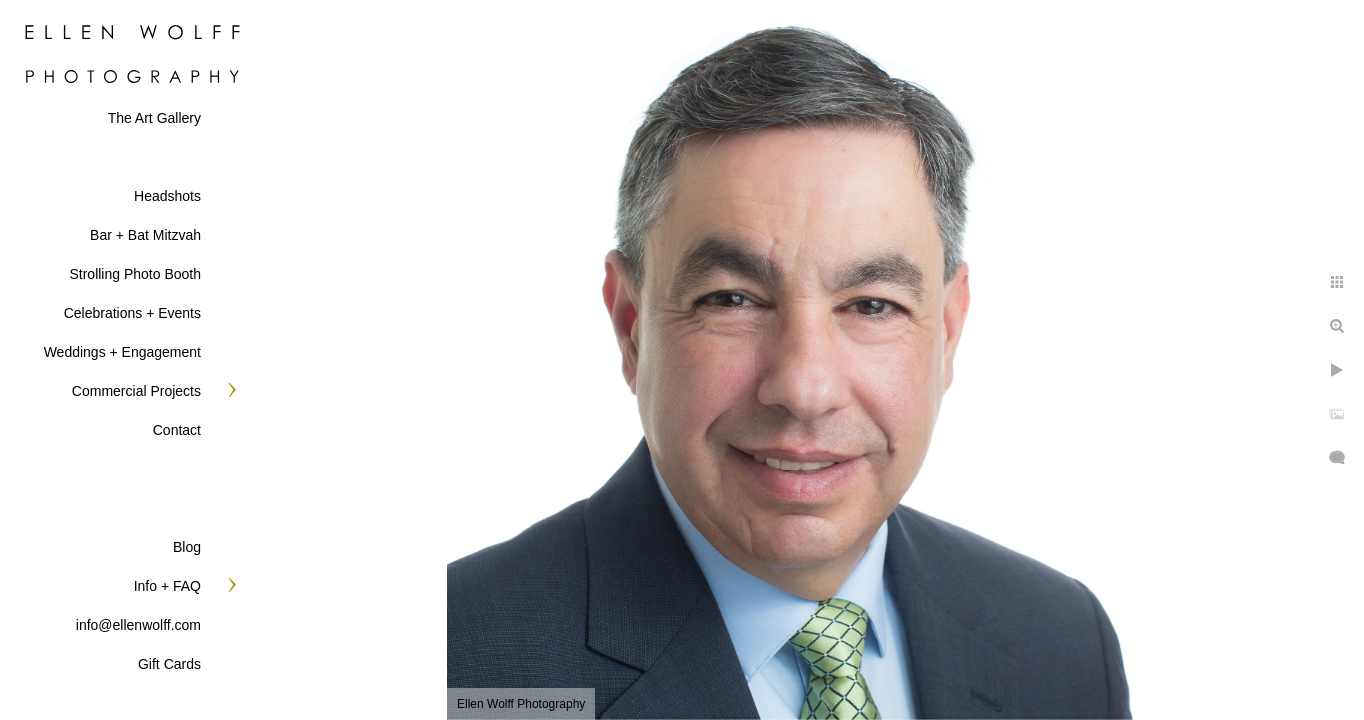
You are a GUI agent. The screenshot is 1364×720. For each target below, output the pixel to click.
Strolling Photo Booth (135, 274)
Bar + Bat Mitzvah (145, 235)
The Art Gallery (154, 118)
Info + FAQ (167, 586)
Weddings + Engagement (122, 352)
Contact (177, 430)
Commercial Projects (136, 391)
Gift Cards (169, 664)
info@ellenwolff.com (138, 625)
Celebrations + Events (132, 313)
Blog (187, 547)
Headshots (167, 196)
